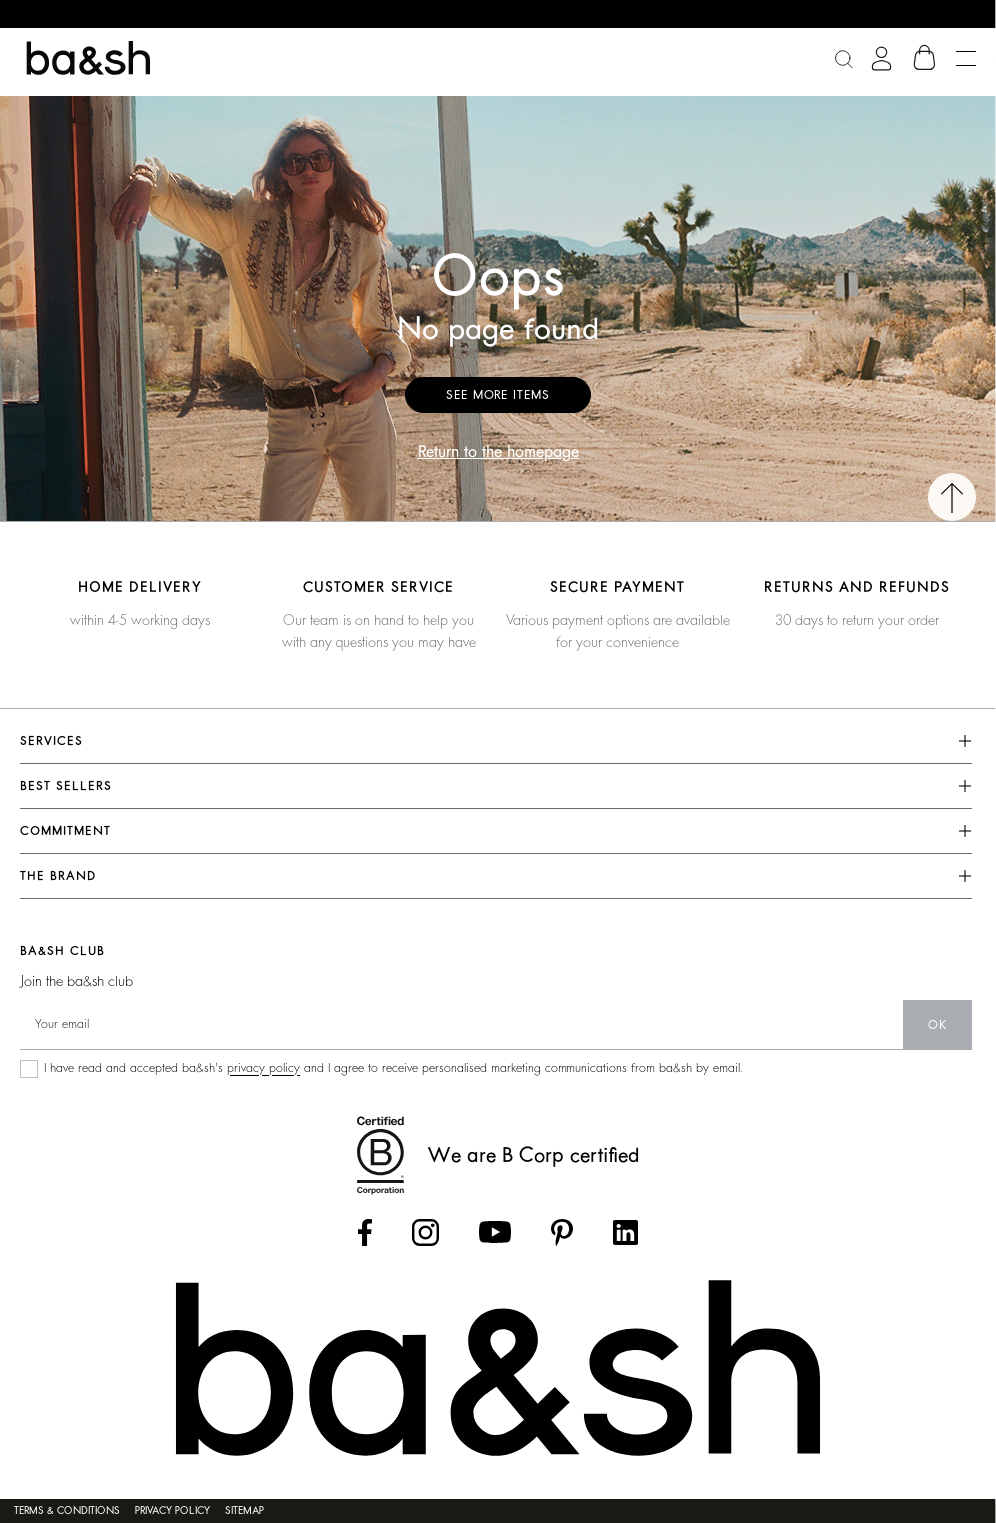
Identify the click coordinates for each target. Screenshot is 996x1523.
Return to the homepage (498, 452)
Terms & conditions (67, 1511)
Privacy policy (172, 1511)
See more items (498, 395)
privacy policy (263, 1068)
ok (937, 1025)
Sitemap (244, 1511)
